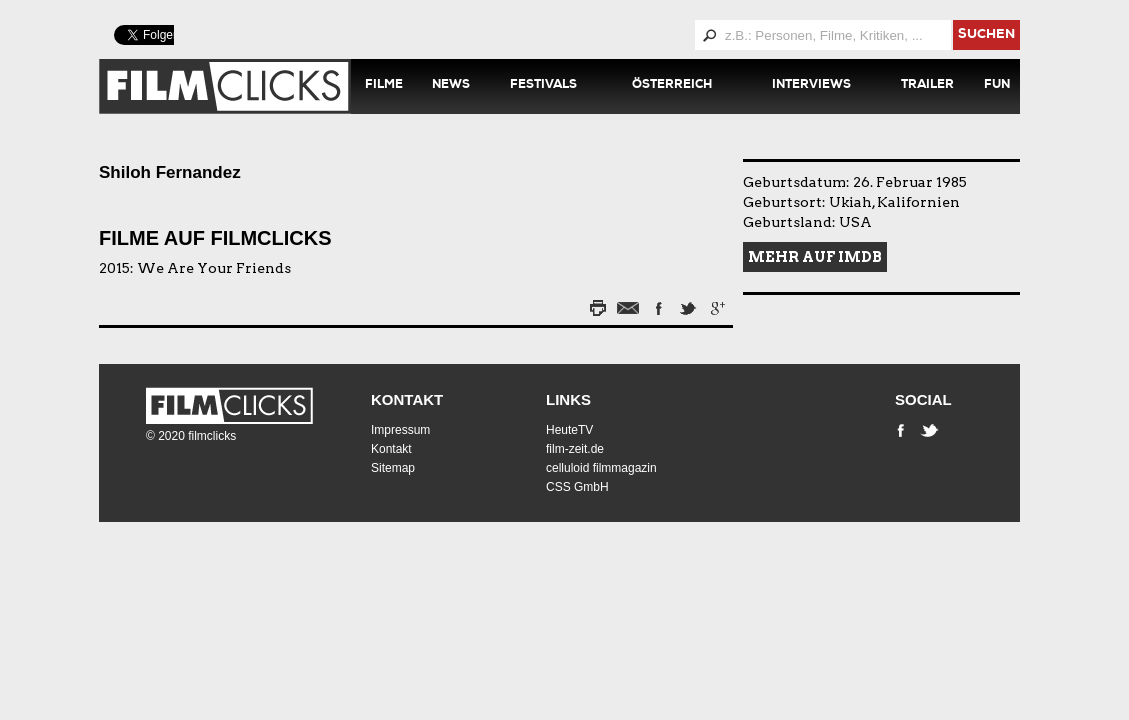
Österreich (672, 86)
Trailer (927, 86)
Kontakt (407, 399)
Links (568, 399)
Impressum (400, 430)
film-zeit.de (575, 449)
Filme (384, 86)
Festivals (543, 86)
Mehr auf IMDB (815, 257)
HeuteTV (569, 430)
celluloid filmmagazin (601, 468)
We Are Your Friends (214, 268)
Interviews (811, 86)
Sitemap (393, 468)
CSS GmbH (577, 487)
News (451, 86)
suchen (986, 35)
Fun (997, 86)
